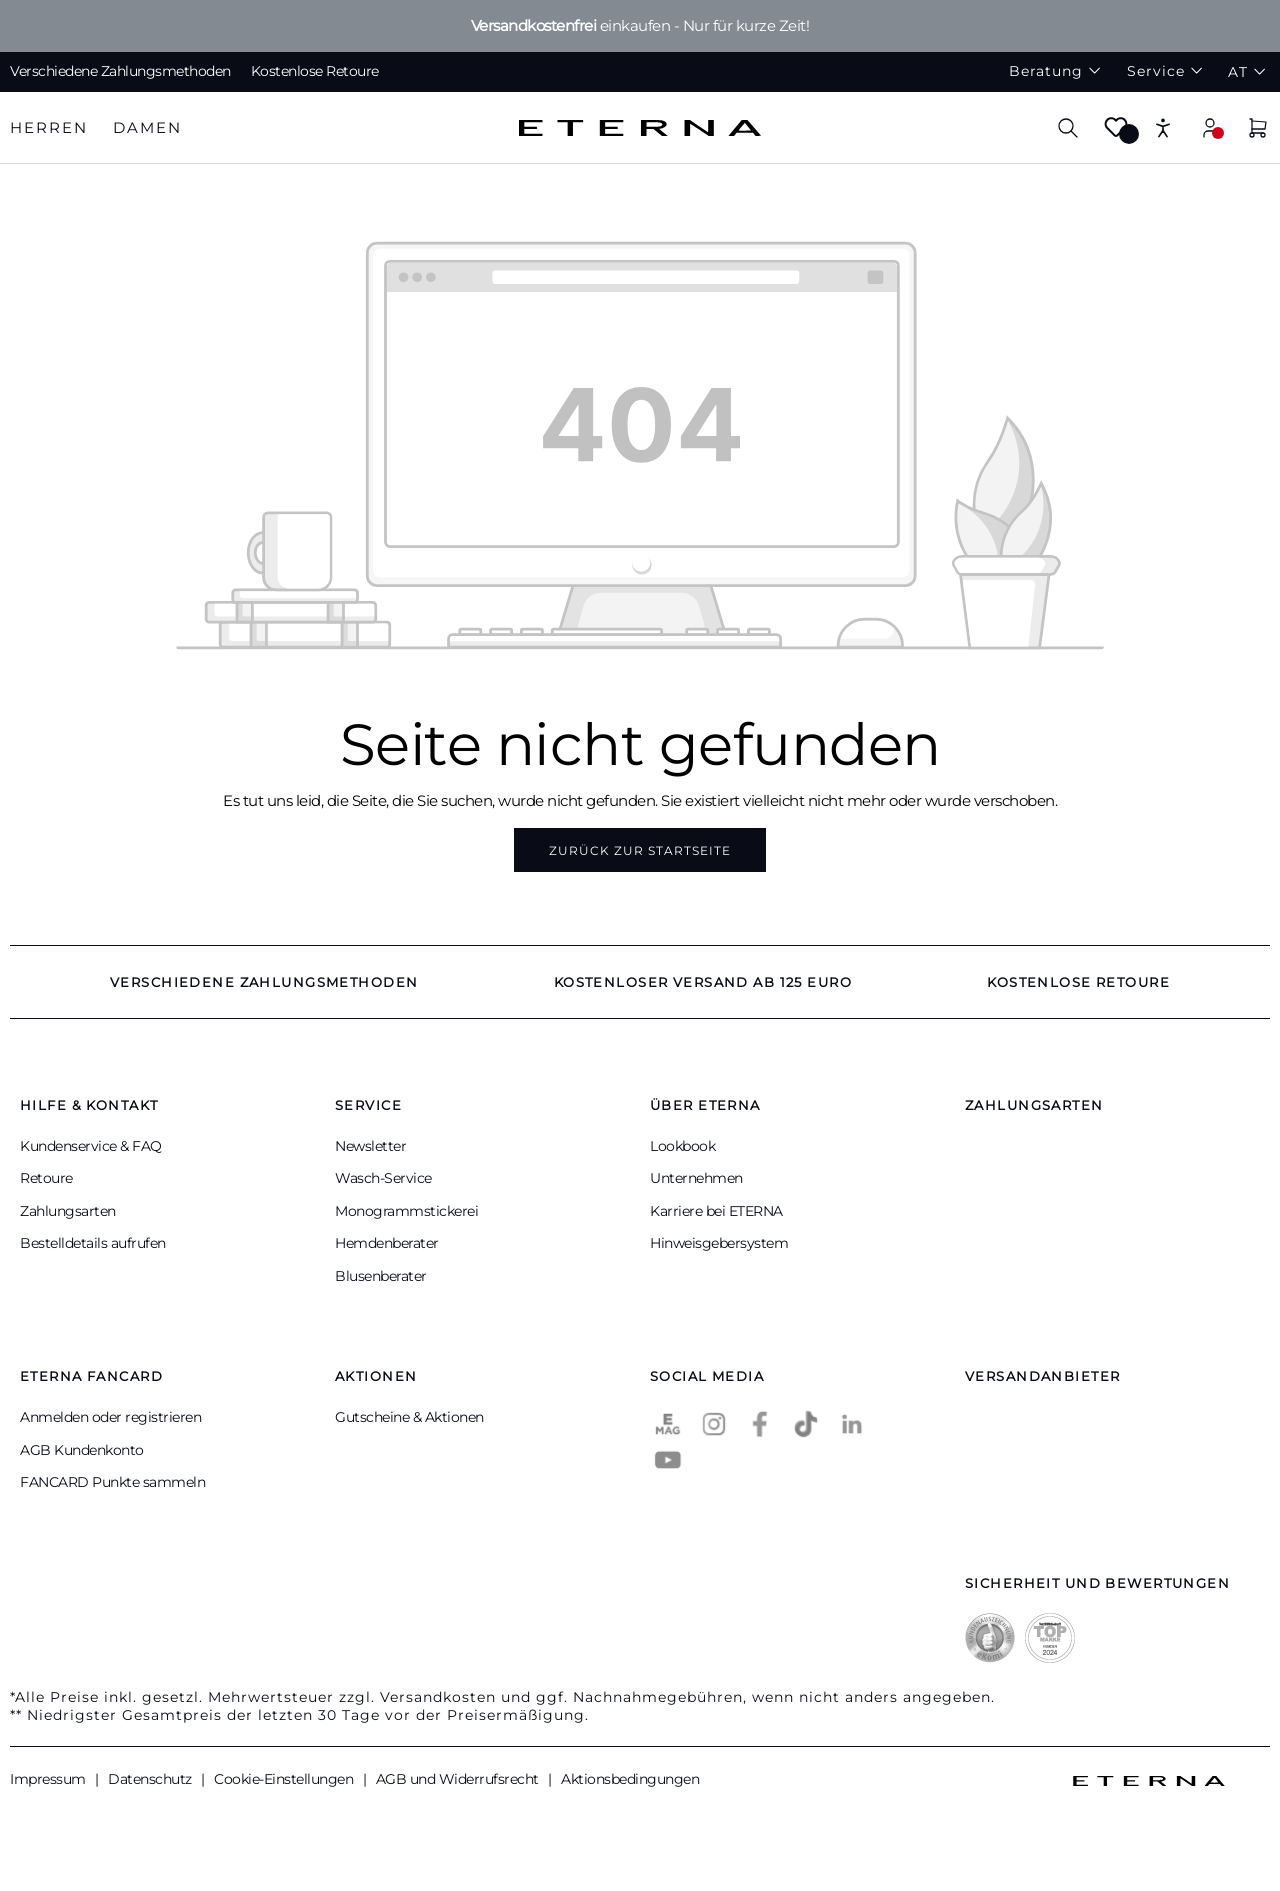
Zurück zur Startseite (640, 850)
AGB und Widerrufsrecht (459, 1779)
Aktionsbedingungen (630, 1779)
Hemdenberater (387, 1243)
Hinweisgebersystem (719, 1243)
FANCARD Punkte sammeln (112, 1482)
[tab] (49, 128)
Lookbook (682, 1146)
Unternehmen (696, 1178)
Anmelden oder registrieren (110, 1417)
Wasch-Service (383, 1178)
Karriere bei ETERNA (716, 1211)
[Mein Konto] (1210, 127)
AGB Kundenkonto (82, 1450)
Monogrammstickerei (406, 1211)
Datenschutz (151, 1779)
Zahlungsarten (68, 1211)
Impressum (49, 1779)
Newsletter (370, 1146)
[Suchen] (1068, 127)
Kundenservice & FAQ (91, 1146)
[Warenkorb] (1258, 130)
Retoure (46, 1178)
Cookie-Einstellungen (285, 1779)
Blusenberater (381, 1276)
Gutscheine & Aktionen (409, 1417)
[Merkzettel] (1116, 133)
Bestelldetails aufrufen (93, 1243)
